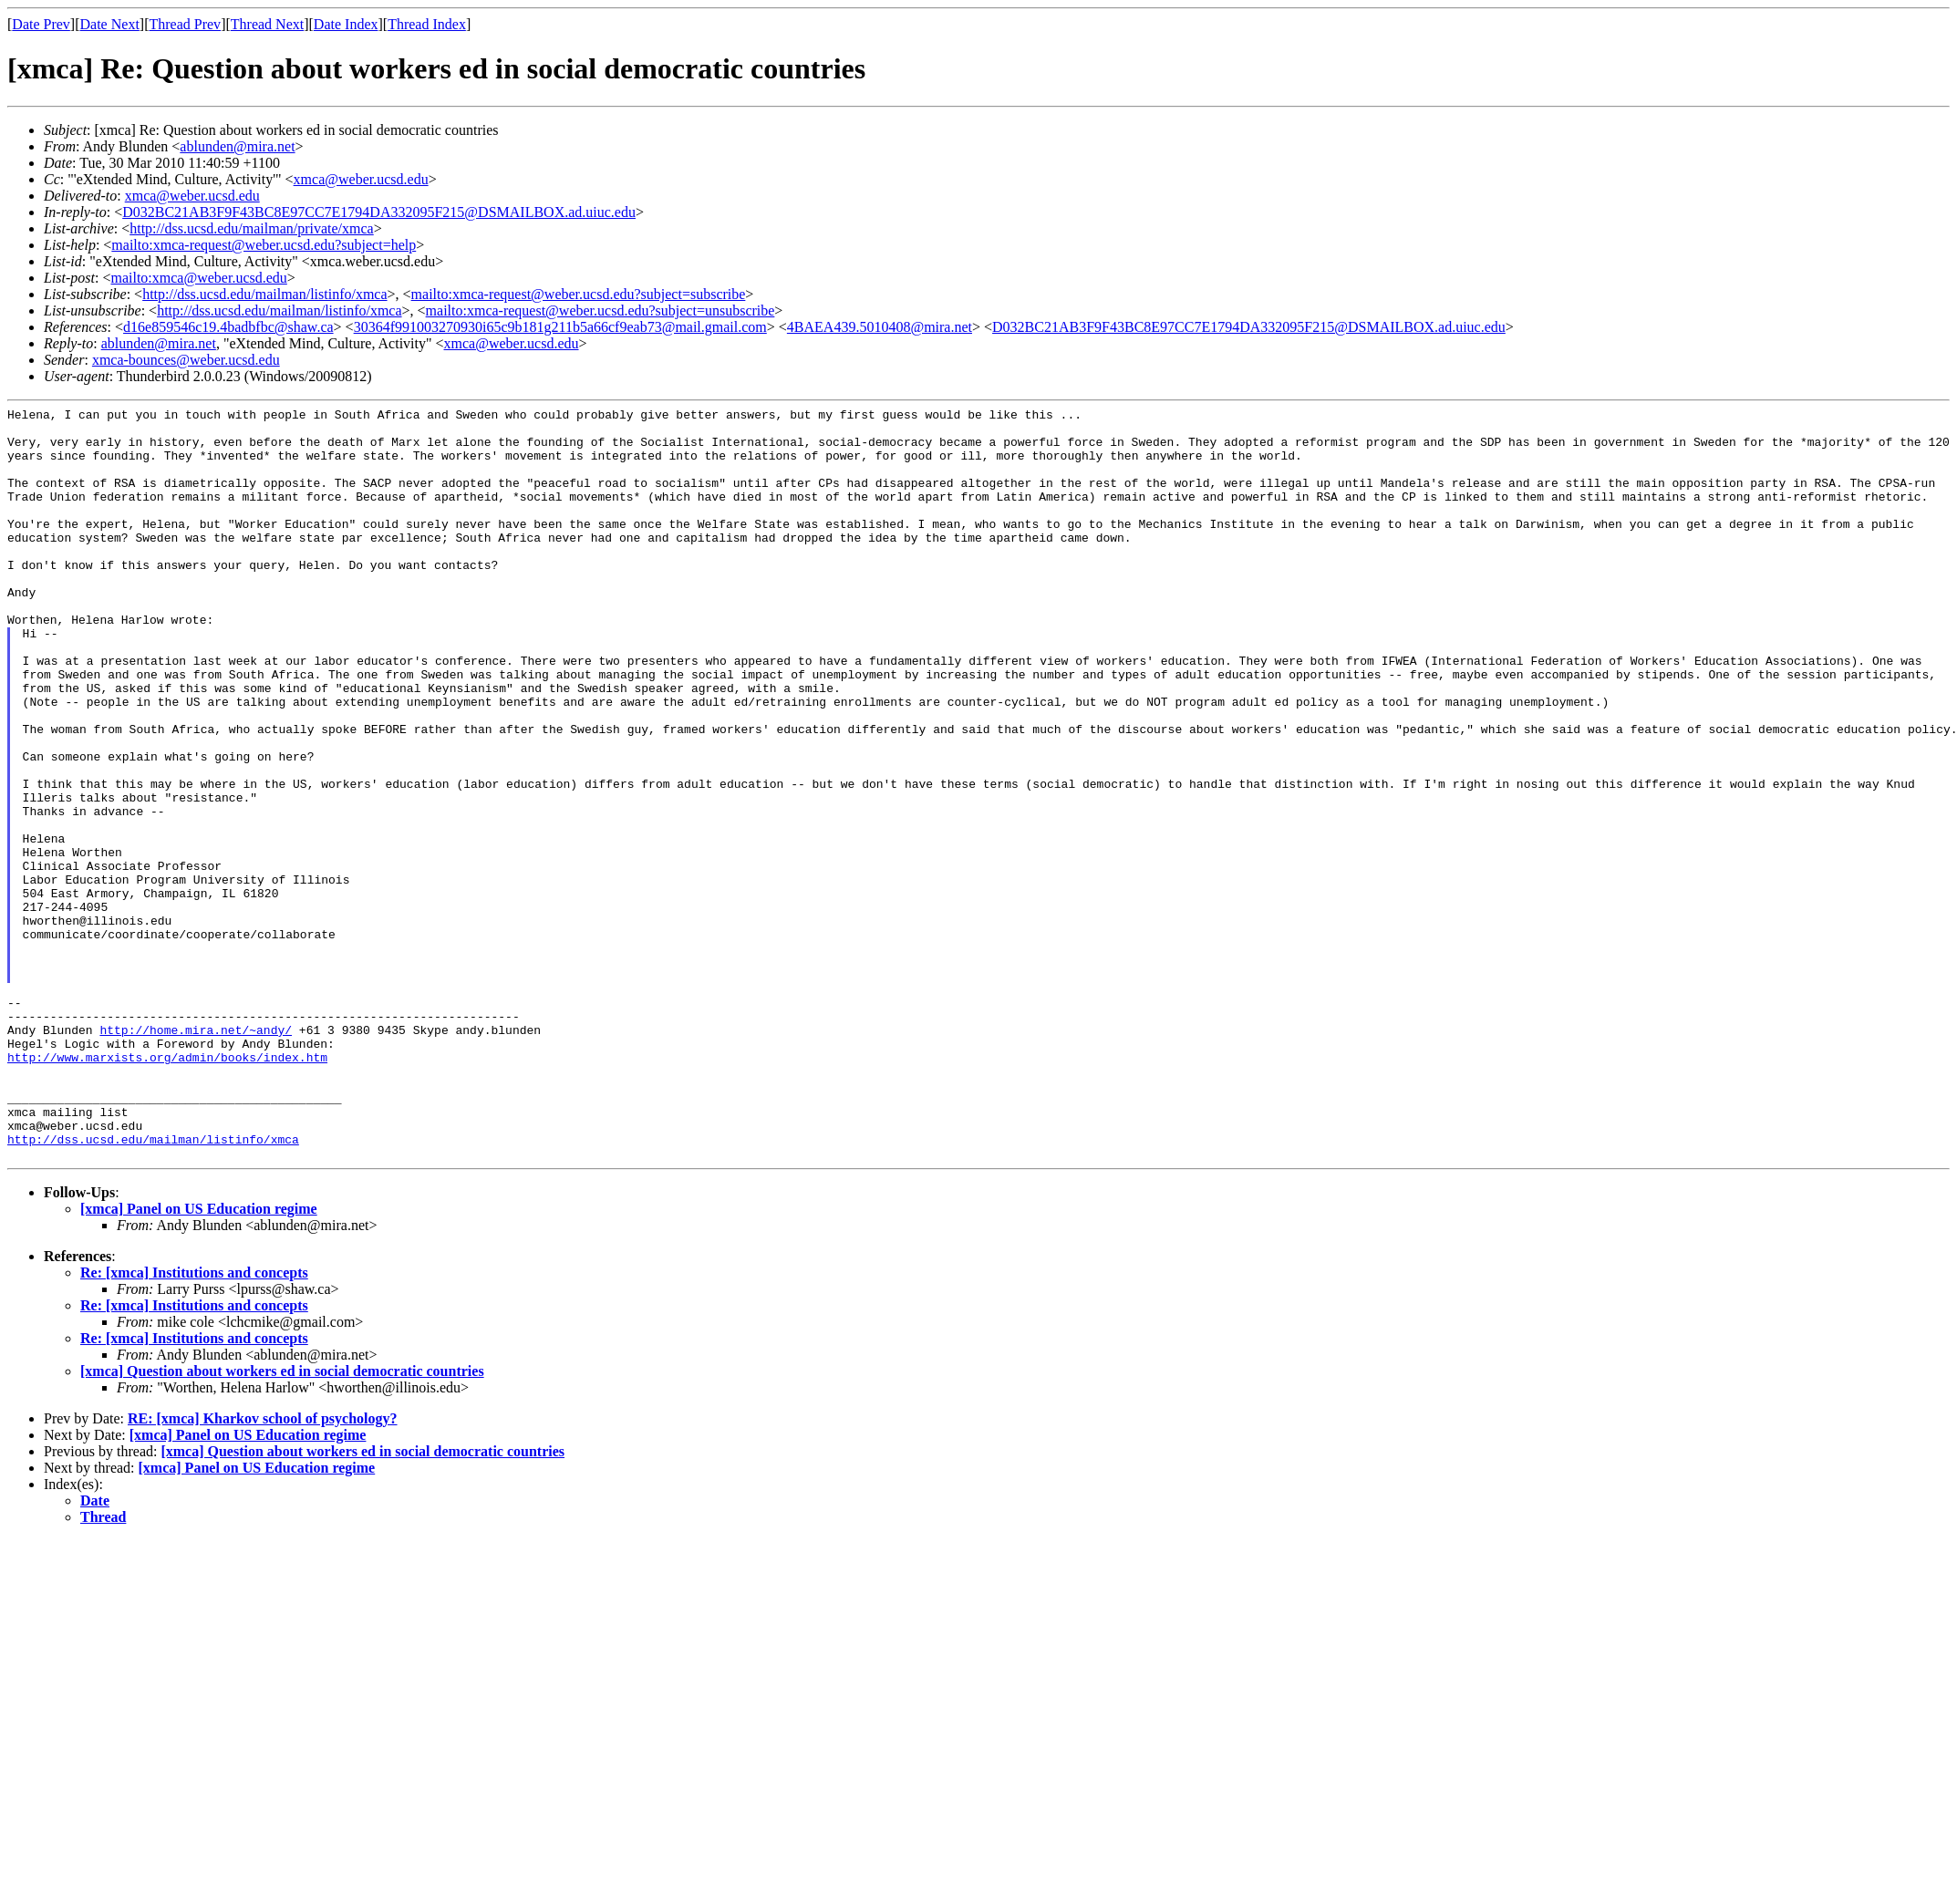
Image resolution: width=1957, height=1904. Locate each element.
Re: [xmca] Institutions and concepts (194, 1423)
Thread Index (427, 24)
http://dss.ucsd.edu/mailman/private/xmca (251, 228)
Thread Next (267, 24)
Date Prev (41, 24)
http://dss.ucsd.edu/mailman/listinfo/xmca (264, 294)
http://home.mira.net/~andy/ (195, 1155)
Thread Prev (185, 24)
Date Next (110, 24)
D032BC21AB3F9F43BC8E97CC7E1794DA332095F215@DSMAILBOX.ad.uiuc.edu (379, 212)
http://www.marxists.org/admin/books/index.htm (167, 1188)
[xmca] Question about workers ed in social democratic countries (282, 1521)
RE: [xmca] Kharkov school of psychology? (263, 1569)
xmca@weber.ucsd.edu (361, 179)
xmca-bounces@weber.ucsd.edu (186, 359)
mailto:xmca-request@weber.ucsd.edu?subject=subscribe (578, 294)
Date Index (346, 24)
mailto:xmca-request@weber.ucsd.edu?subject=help (263, 245)
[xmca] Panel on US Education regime (198, 1359)
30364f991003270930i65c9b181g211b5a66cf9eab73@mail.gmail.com (560, 327)
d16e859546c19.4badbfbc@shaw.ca (228, 327)
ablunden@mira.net (237, 146)
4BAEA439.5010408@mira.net (879, 327)
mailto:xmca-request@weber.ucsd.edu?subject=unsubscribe (600, 310)
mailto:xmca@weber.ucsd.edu (198, 277)
